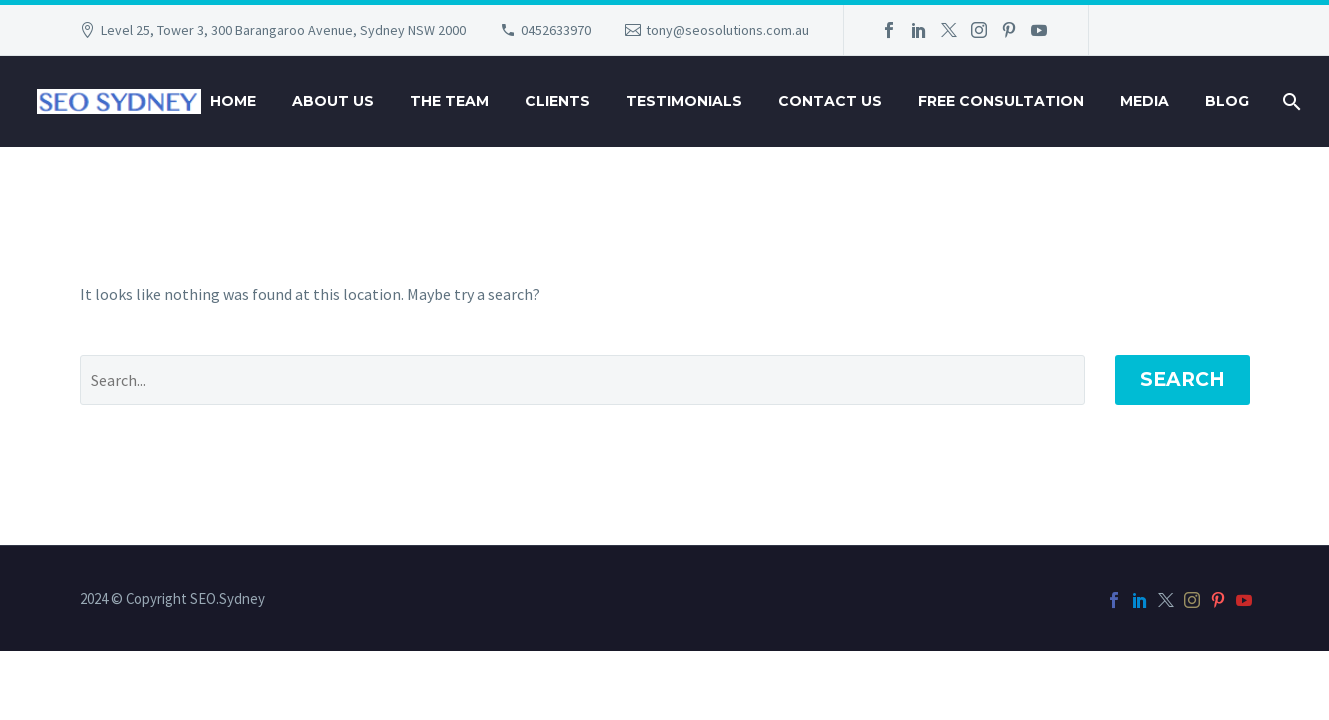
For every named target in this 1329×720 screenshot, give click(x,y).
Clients (557, 101)
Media (1144, 101)
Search (1182, 379)
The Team (449, 101)
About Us (333, 101)
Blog (1227, 101)
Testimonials (684, 101)
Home (233, 101)
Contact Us (830, 101)
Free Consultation (1001, 101)
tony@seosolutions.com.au (727, 30)
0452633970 (556, 30)
